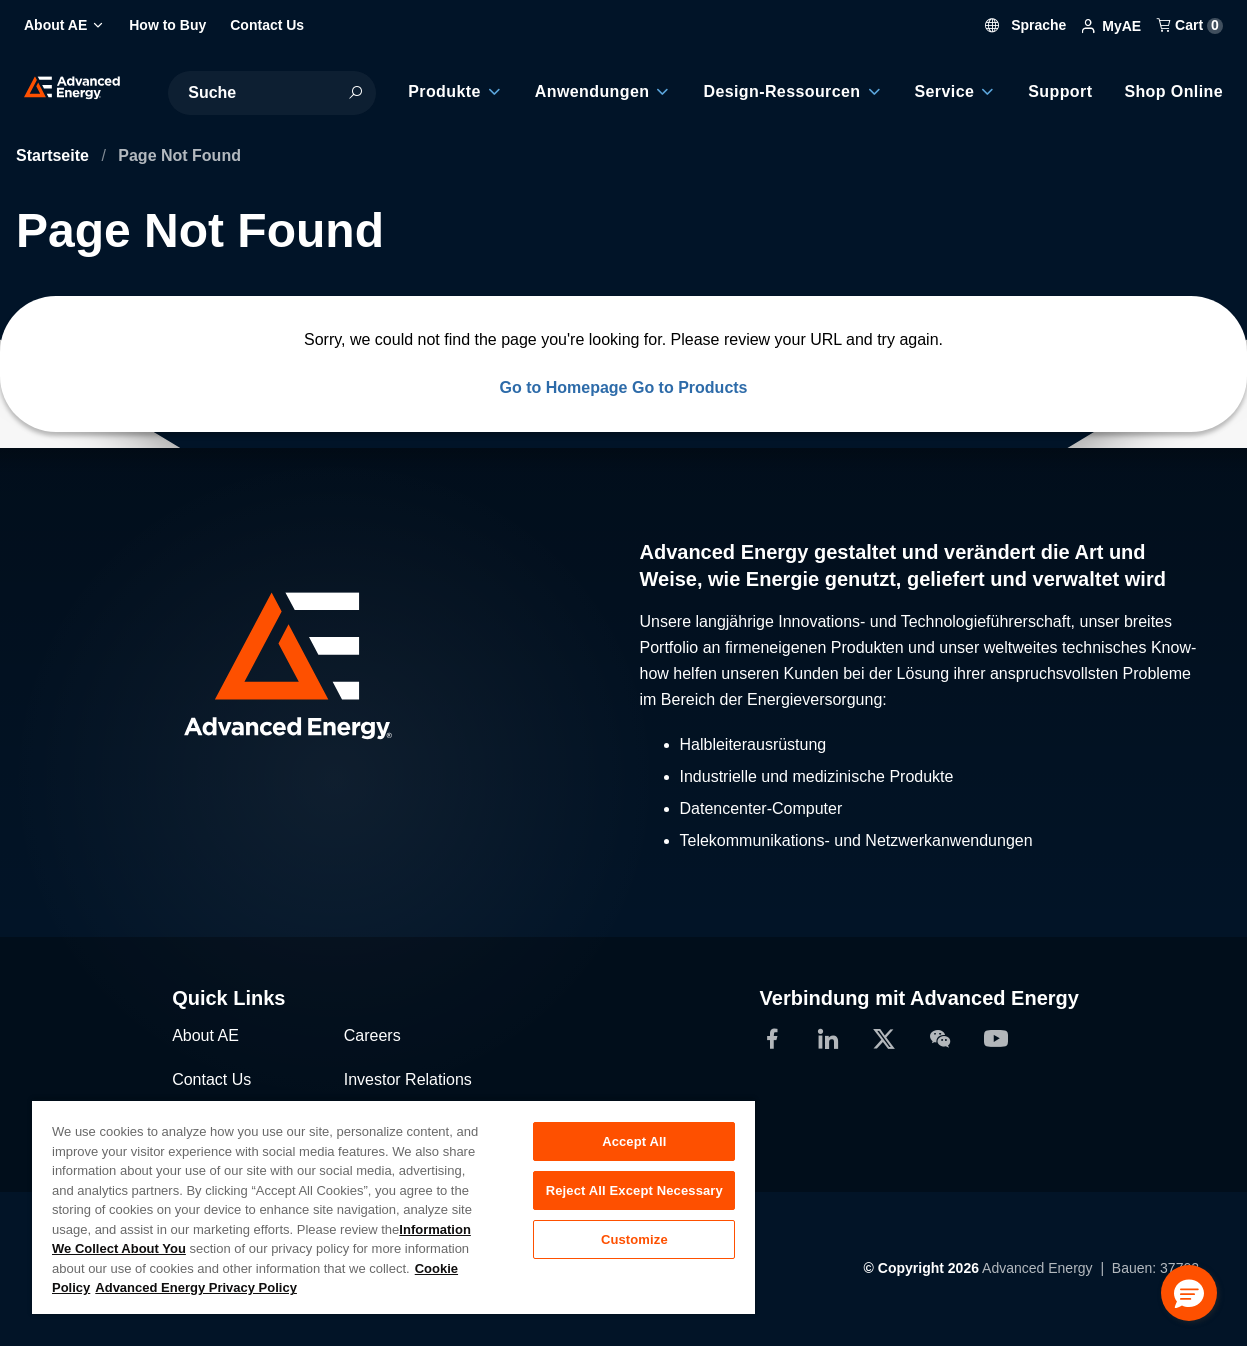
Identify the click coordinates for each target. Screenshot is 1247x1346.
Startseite (54, 155)
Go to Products (690, 387)
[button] (1189, 1293)
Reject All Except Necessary (634, 1190)
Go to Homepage (563, 387)
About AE (205, 1035)
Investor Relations (408, 1079)
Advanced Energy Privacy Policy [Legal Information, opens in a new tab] (196, 1287)
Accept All (634, 1141)
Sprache (1025, 25)
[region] (393, 1206)
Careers (372, 1035)
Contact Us (211, 1079)
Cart (1190, 25)
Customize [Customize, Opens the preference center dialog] (634, 1239)
